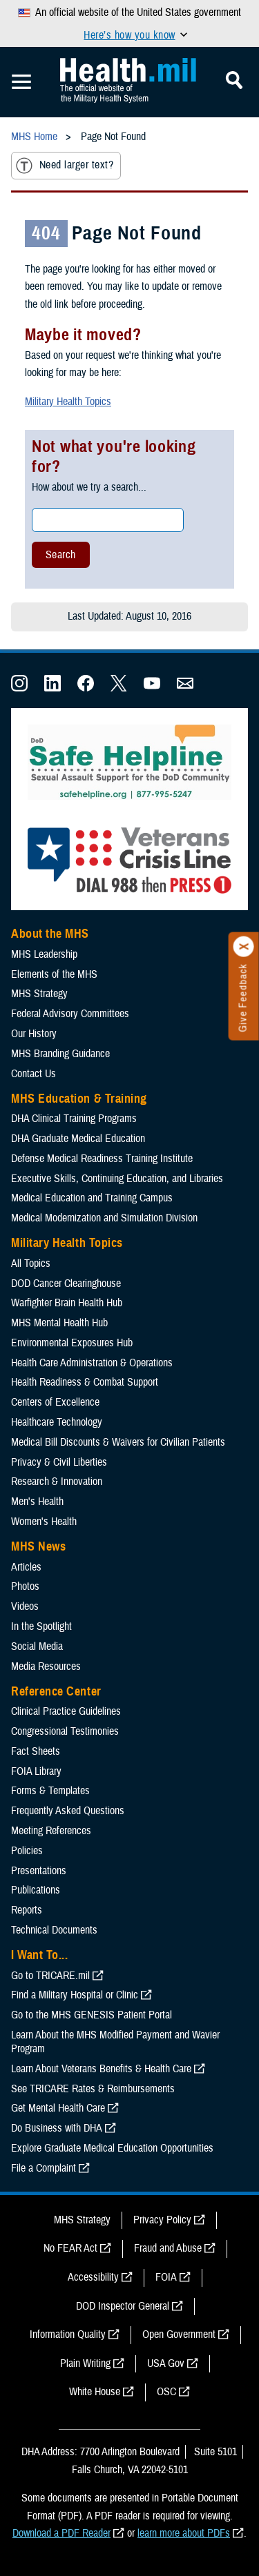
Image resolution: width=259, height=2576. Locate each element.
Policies (27, 1851)
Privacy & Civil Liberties (59, 1462)
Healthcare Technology (56, 1422)
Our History (34, 1034)
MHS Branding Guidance (60, 1054)
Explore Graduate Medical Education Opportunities (112, 2148)
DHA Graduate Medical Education (78, 1139)
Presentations (38, 1871)
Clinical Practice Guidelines (66, 1711)
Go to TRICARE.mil (50, 1976)
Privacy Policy (162, 2220)
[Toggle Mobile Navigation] (21, 82)
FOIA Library (36, 1771)
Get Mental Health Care (58, 2108)
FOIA (166, 2277)
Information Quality (68, 2334)
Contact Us (33, 1074)
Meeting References (51, 1831)
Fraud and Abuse (168, 2248)
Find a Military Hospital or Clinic (74, 1995)
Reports (26, 1910)
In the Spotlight (41, 1626)
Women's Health (44, 1521)
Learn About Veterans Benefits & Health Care (101, 2069)
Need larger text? (64, 165)
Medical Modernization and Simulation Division (104, 1218)
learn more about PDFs (183, 2533)
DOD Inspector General (122, 2306)
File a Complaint (43, 2168)
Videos (25, 1606)
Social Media (37, 1646)
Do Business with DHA (56, 2128)
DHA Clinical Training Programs (74, 1118)
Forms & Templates (50, 1791)
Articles (26, 1567)
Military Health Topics (68, 402)
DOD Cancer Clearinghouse (66, 1283)
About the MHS (50, 933)
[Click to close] (243, 946)
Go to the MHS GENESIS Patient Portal (91, 2015)
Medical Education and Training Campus (92, 1198)
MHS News (38, 1546)
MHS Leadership (44, 954)
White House (94, 2392)
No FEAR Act (70, 2248)
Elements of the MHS (54, 974)
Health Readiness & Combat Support (84, 1382)
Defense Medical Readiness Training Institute (102, 1159)
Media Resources (46, 1666)
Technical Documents (54, 1930)
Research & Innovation (56, 1481)
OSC (166, 2392)
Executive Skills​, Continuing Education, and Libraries (117, 1179)
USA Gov (165, 2363)
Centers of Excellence (55, 1402)
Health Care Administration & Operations (92, 1363)
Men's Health (37, 1501)
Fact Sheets (35, 1751)
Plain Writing (85, 2363)
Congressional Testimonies (65, 1731)
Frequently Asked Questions (67, 1811)
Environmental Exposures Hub (72, 1343)
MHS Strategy (39, 994)
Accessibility (93, 2277)
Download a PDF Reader (61, 2533)
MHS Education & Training (79, 1098)
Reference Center (56, 1691)
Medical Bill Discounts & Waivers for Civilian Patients (118, 1442)
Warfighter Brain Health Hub (66, 1303)
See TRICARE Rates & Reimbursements (93, 2089)
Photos (25, 1586)
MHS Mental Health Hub (59, 1323)
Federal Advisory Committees (70, 1014)
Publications (35, 1890)
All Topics (30, 1263)
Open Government (178, 2334)
